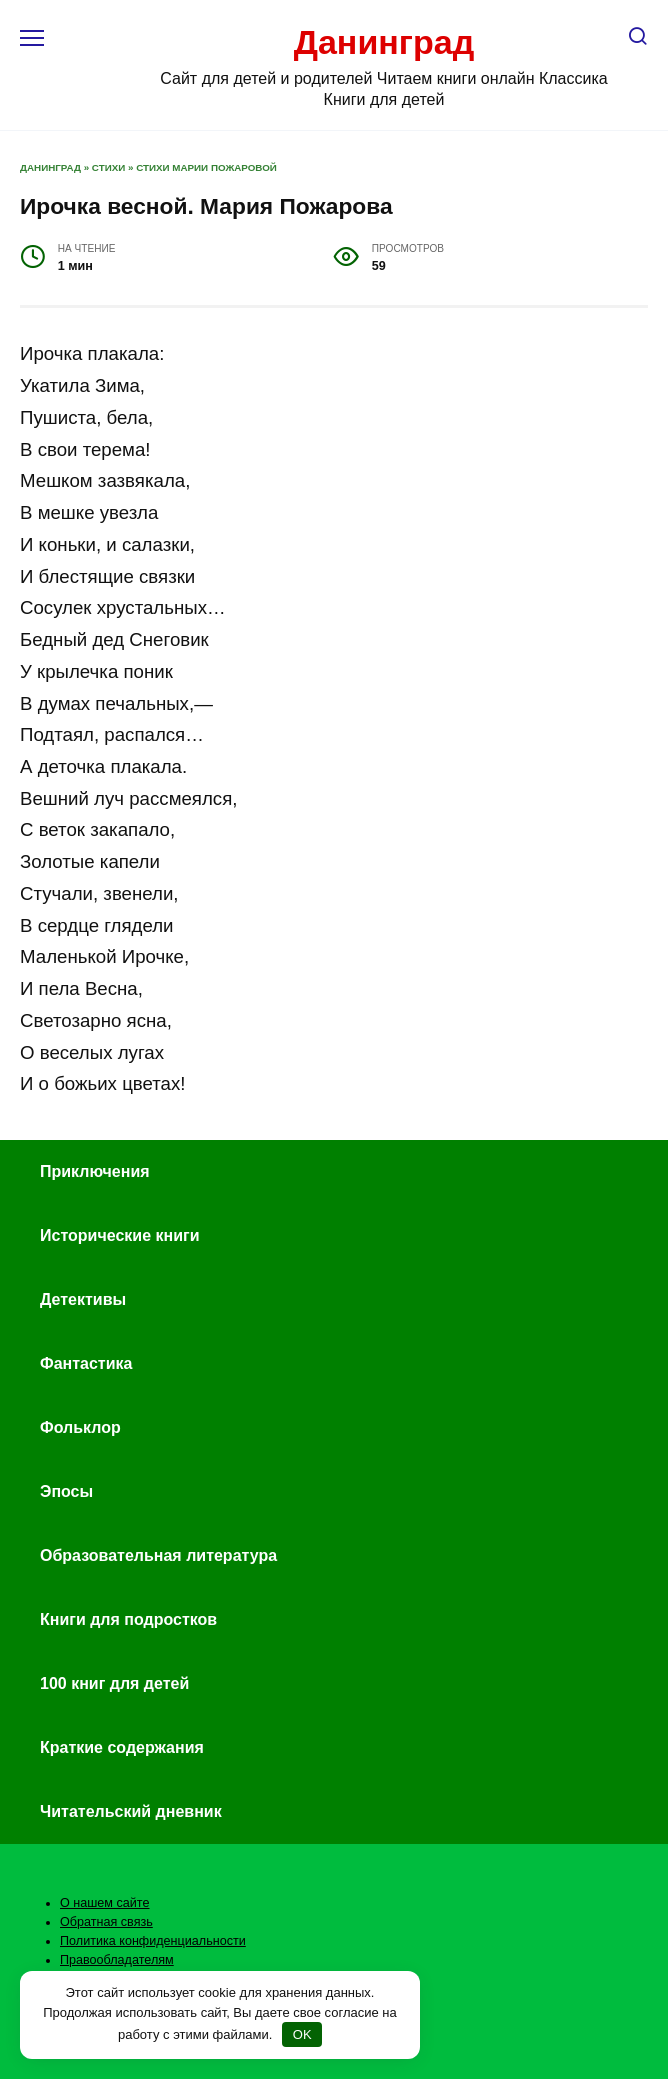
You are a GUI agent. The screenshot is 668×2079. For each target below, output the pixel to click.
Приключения (95, 1171)
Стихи (108, 167)
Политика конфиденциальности (153, 1941)
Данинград (384, 42)
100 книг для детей (114, 1683)
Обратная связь (106, 1922)
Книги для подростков (128, 1619)
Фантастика (86, 1363)
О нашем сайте (105, 1903)
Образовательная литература (158, 1555)
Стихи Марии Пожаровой (206, 167)
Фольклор (80, 1427)
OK (302, 2034)
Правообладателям (117, 1960)
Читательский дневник (131, 1811)
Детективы (83, 1299)
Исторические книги (119, 1235)
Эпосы (66, 1491)
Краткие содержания (122, 1747)
